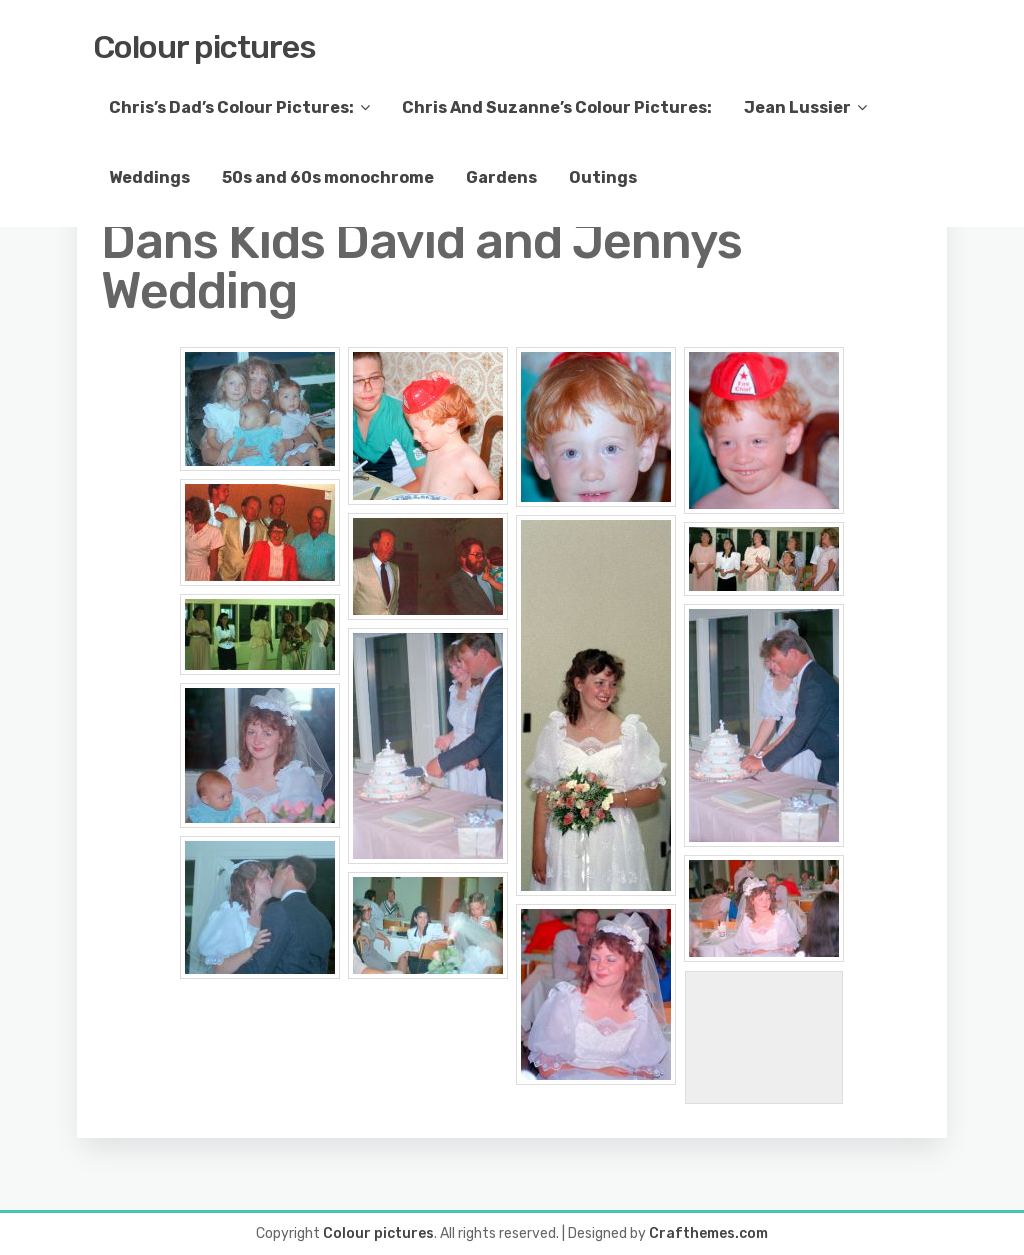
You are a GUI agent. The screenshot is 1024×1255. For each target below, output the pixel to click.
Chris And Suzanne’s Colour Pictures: (557, 107)
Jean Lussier (797, 107)
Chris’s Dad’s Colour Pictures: (231, 107)
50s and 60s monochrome (328, 177)
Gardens (501, 177)
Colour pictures (204, 47)
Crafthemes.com (708, 1233)
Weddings (149, 177)
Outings (603, 177)
